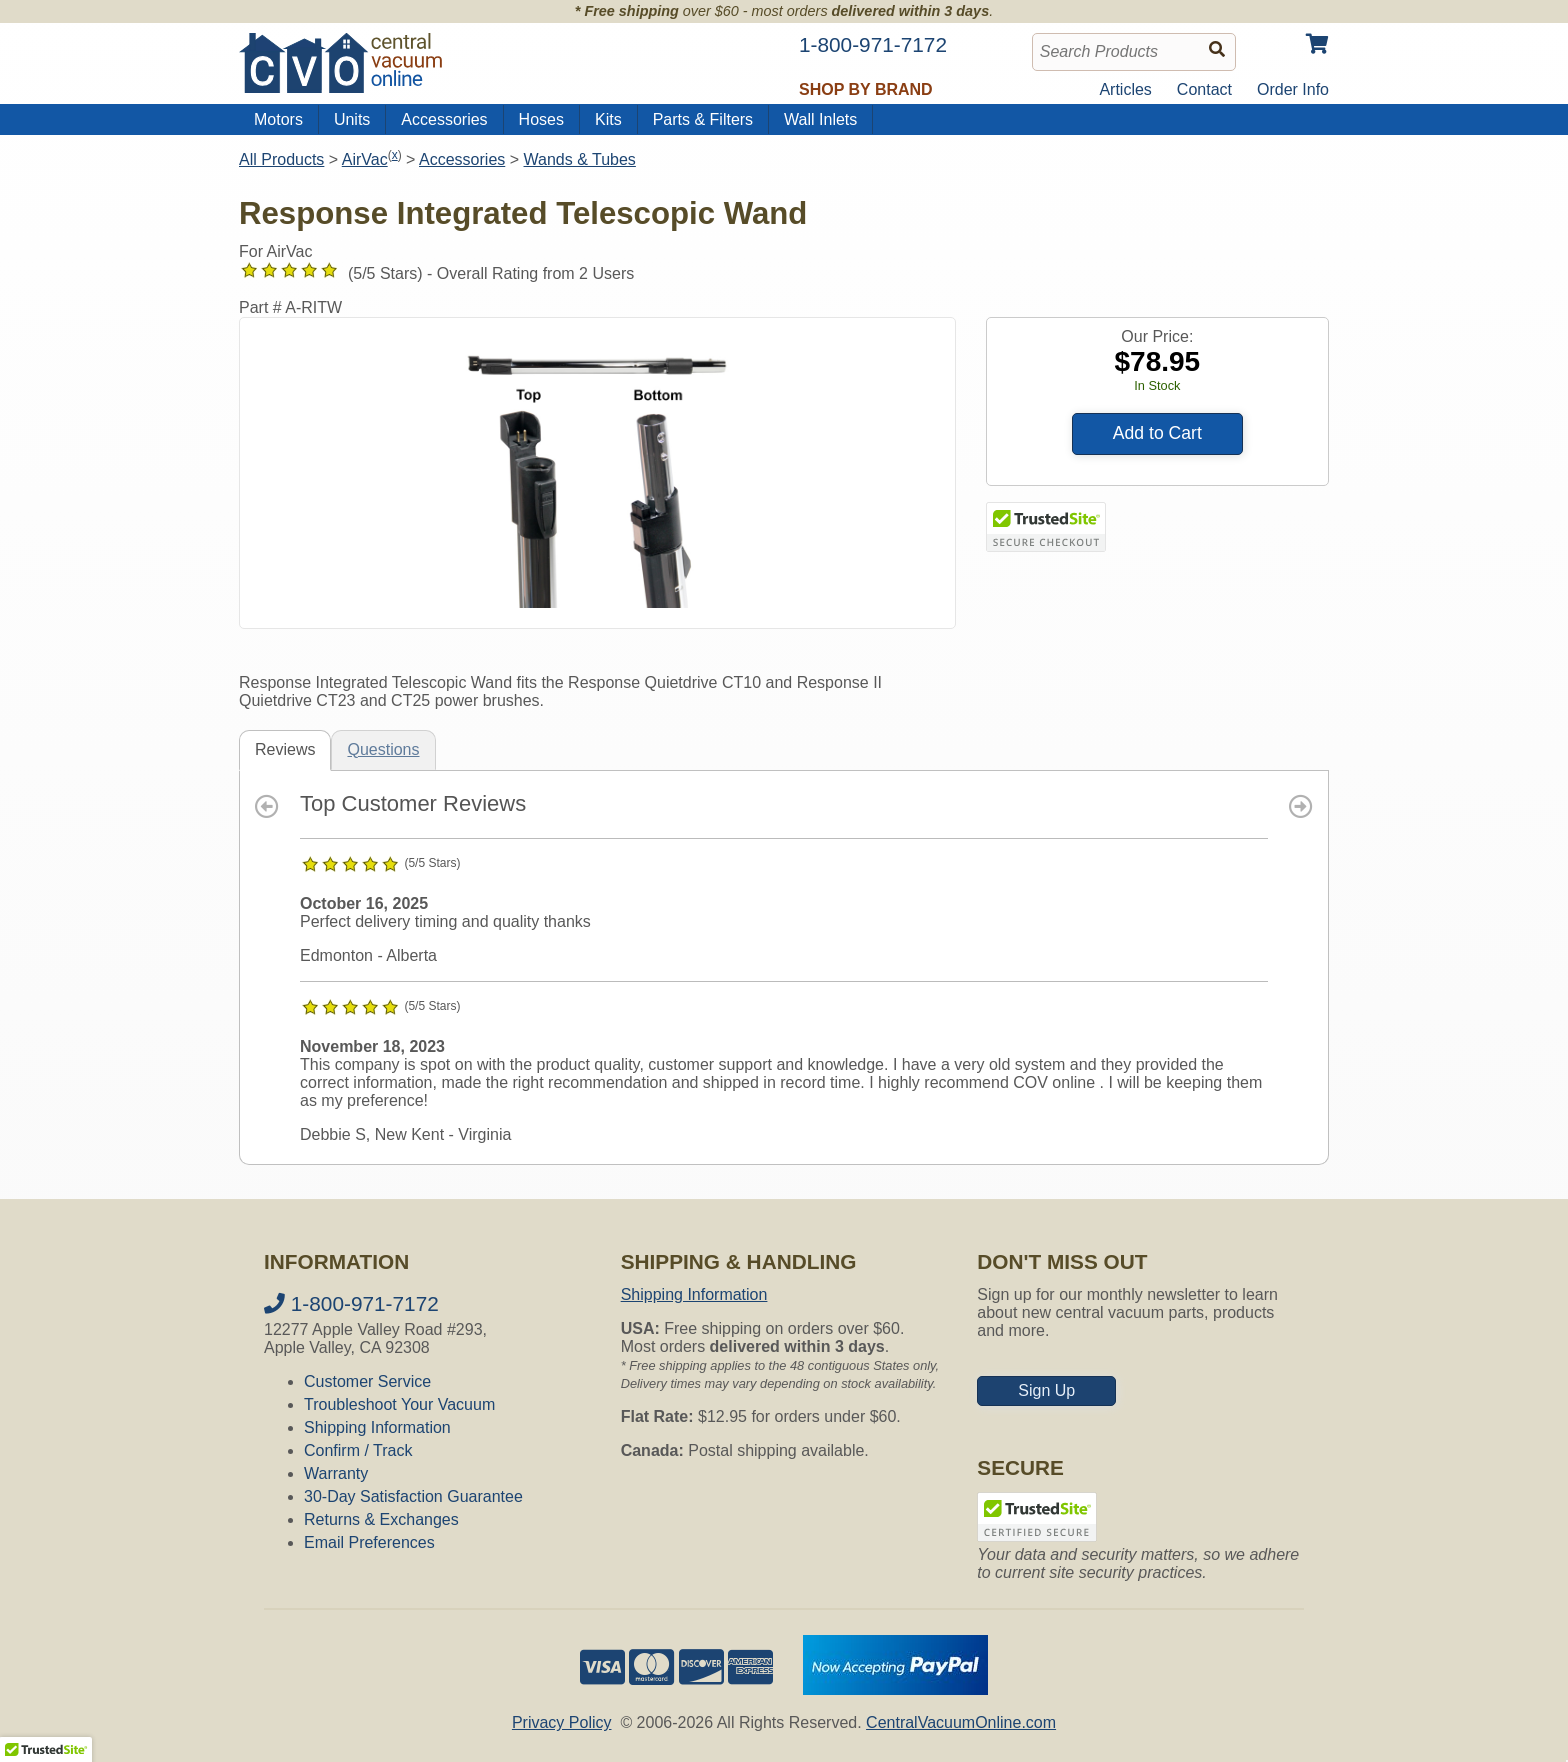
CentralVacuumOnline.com (961, 1722)
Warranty (336, 1473)
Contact (1204, 89)
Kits (608, 119)
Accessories (444, 119)
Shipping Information (377, 1427)
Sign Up (1046, 1390)
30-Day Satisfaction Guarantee (413, 1496)
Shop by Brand (866, 89)
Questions (383, 749)
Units (352, 119)
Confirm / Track (358, 1450)
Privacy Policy (562, 1722)
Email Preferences (369, 1542)
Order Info (1293, 89)
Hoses (541, 119)
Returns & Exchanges (381, 1519)
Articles (1125, 89)
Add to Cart (1157, 433)
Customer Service (367, 1381)
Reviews (285, 749)
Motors (278, 119)
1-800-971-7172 (351, 1303)
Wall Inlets (820, 119)
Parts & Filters (703, 119)
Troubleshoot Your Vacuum (399, 1404)
